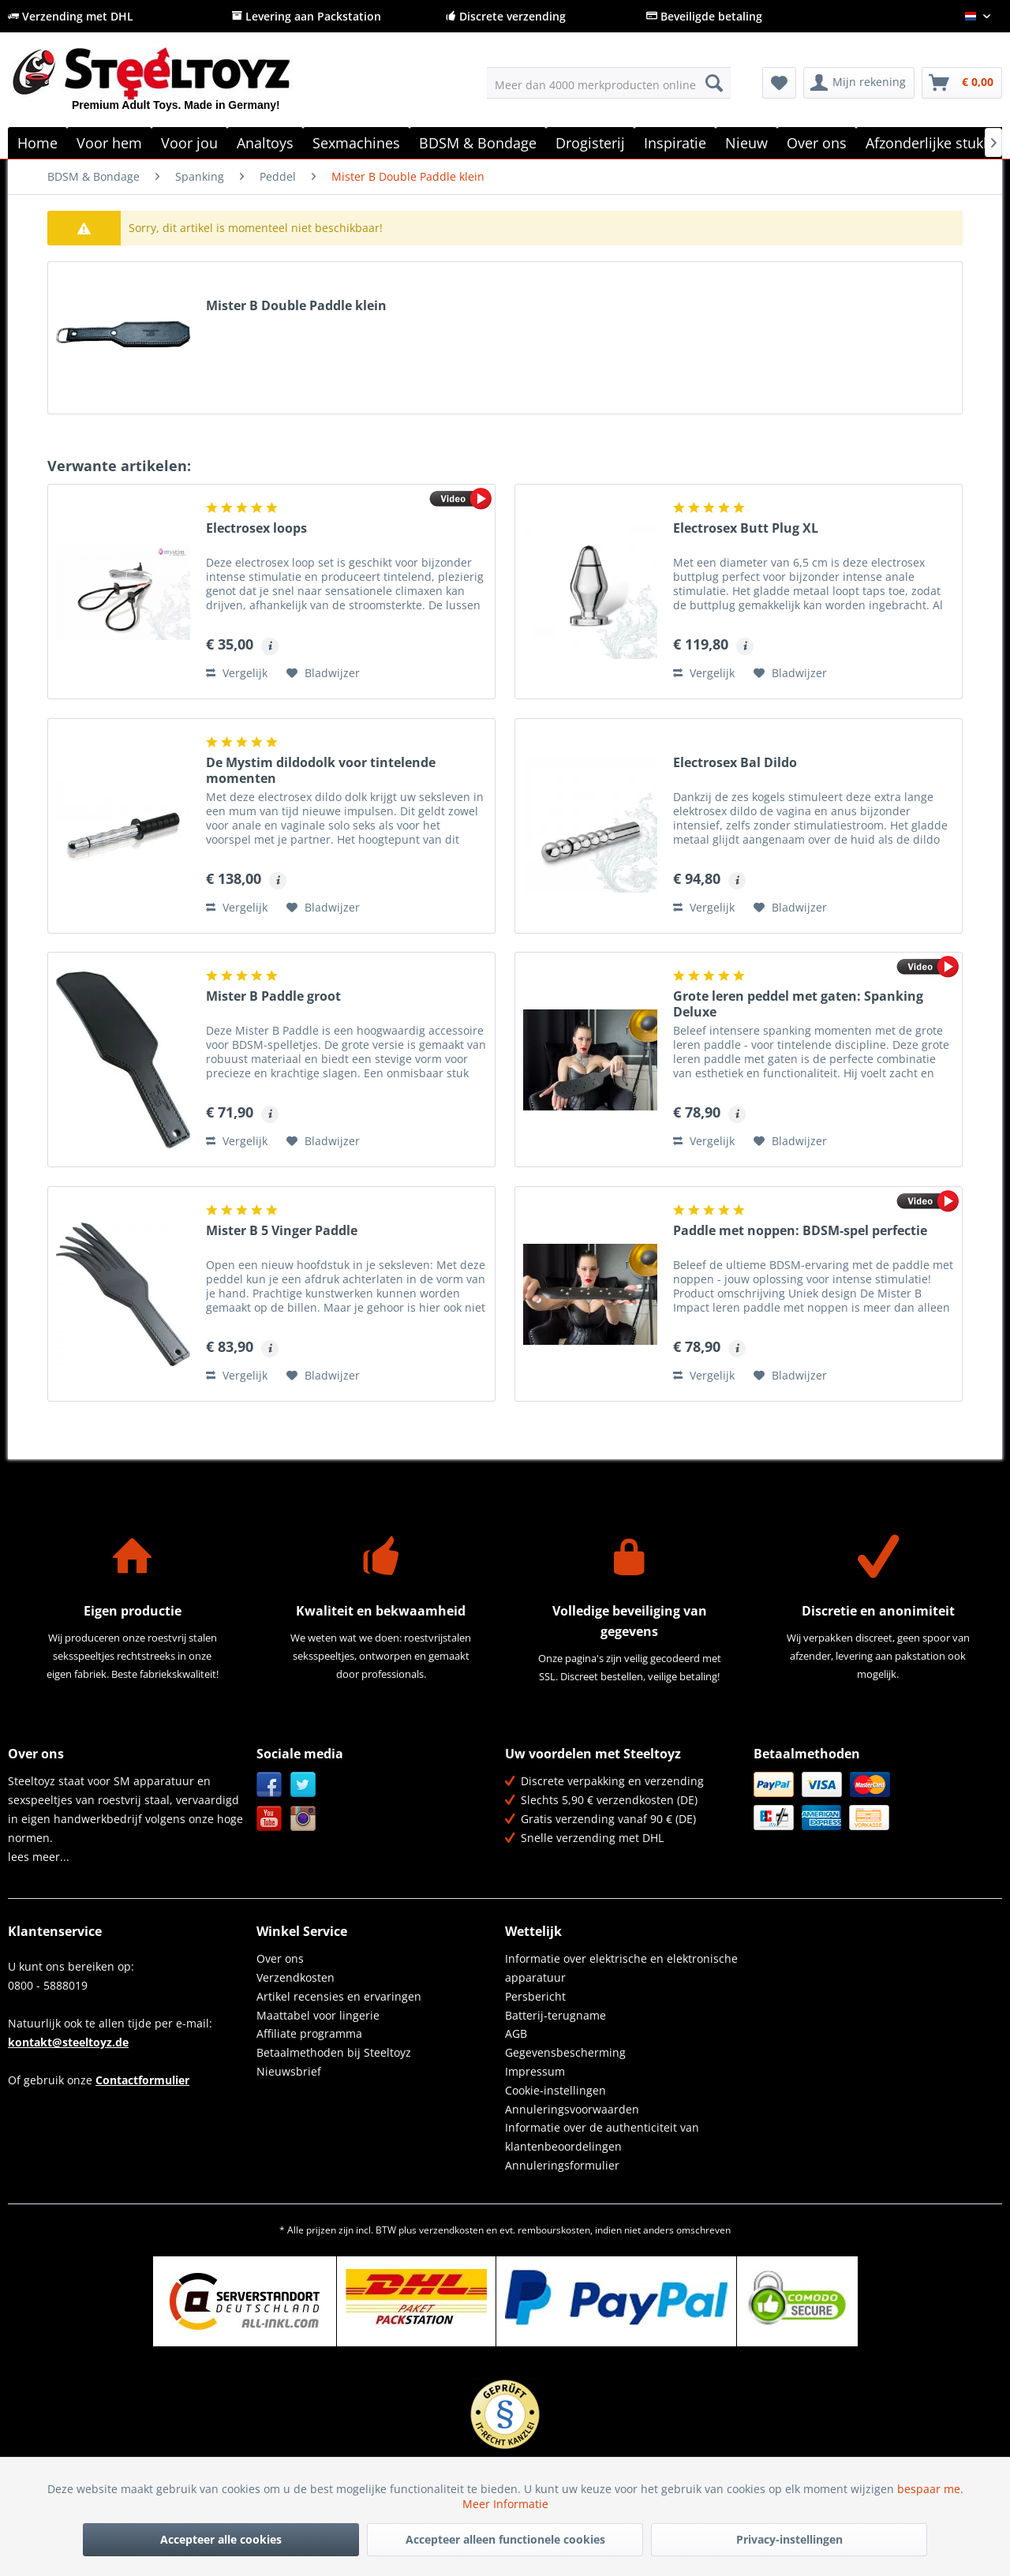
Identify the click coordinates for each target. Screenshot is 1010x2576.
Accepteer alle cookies (221, 2539)
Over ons (280, 1958)
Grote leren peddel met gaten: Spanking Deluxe (798, 1004)
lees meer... (38, 1856)
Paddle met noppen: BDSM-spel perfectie (800, 1230)
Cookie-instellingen (555, 2090)
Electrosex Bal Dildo (735, 762)
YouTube (269, 1819)
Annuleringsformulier (562, 2165)
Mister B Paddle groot (273, 996)
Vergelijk (236, 672)
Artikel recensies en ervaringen (338, 1996)
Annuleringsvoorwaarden (572, 2109)
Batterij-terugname (555, 2015)
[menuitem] (609, 83)
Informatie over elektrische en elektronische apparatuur (621, 1968)
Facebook (269, 1785)
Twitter (303, 1785)
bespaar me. (930, 2488)
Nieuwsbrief (288, 2071)
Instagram (303, 1819)
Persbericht (535, 1996)
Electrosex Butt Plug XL (745, 528)
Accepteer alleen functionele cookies (505, 2539)
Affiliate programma (309, 2033)
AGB (516, 2033)
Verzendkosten (295, 1977)
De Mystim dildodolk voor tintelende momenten (321, 770)
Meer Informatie (505, 2503)
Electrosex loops (256, 528)
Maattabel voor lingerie (318, 2015)
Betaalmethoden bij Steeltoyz (333, 2052)
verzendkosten (451, 2230)
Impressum (535, 2071)
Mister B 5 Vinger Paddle (281, 1230)
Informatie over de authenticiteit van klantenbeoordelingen (602, 2137)
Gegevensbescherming (565, 2052)
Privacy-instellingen (789, 2539)
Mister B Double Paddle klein (296, 306)
